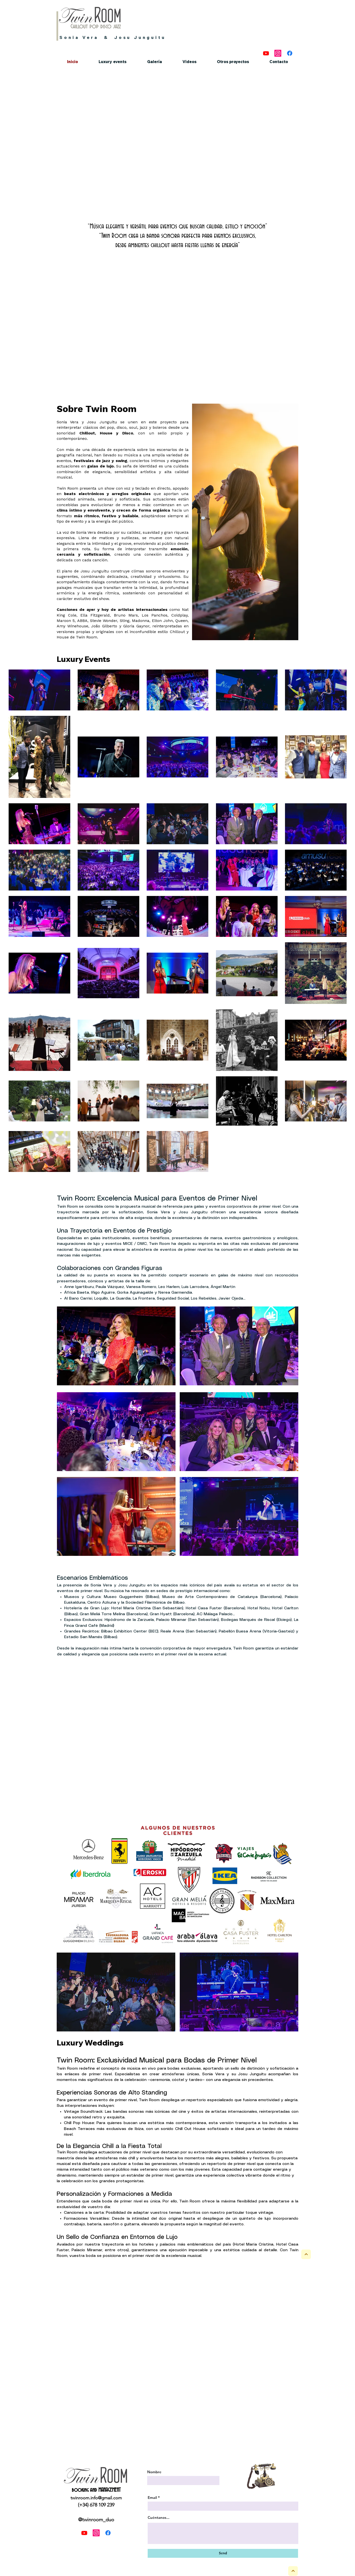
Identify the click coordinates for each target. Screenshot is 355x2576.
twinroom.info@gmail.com (96, 2498)
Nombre (154, 2472)
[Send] (223, 2553)
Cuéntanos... (158, 2517)
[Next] (306, 2254)
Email (152, 2497)
